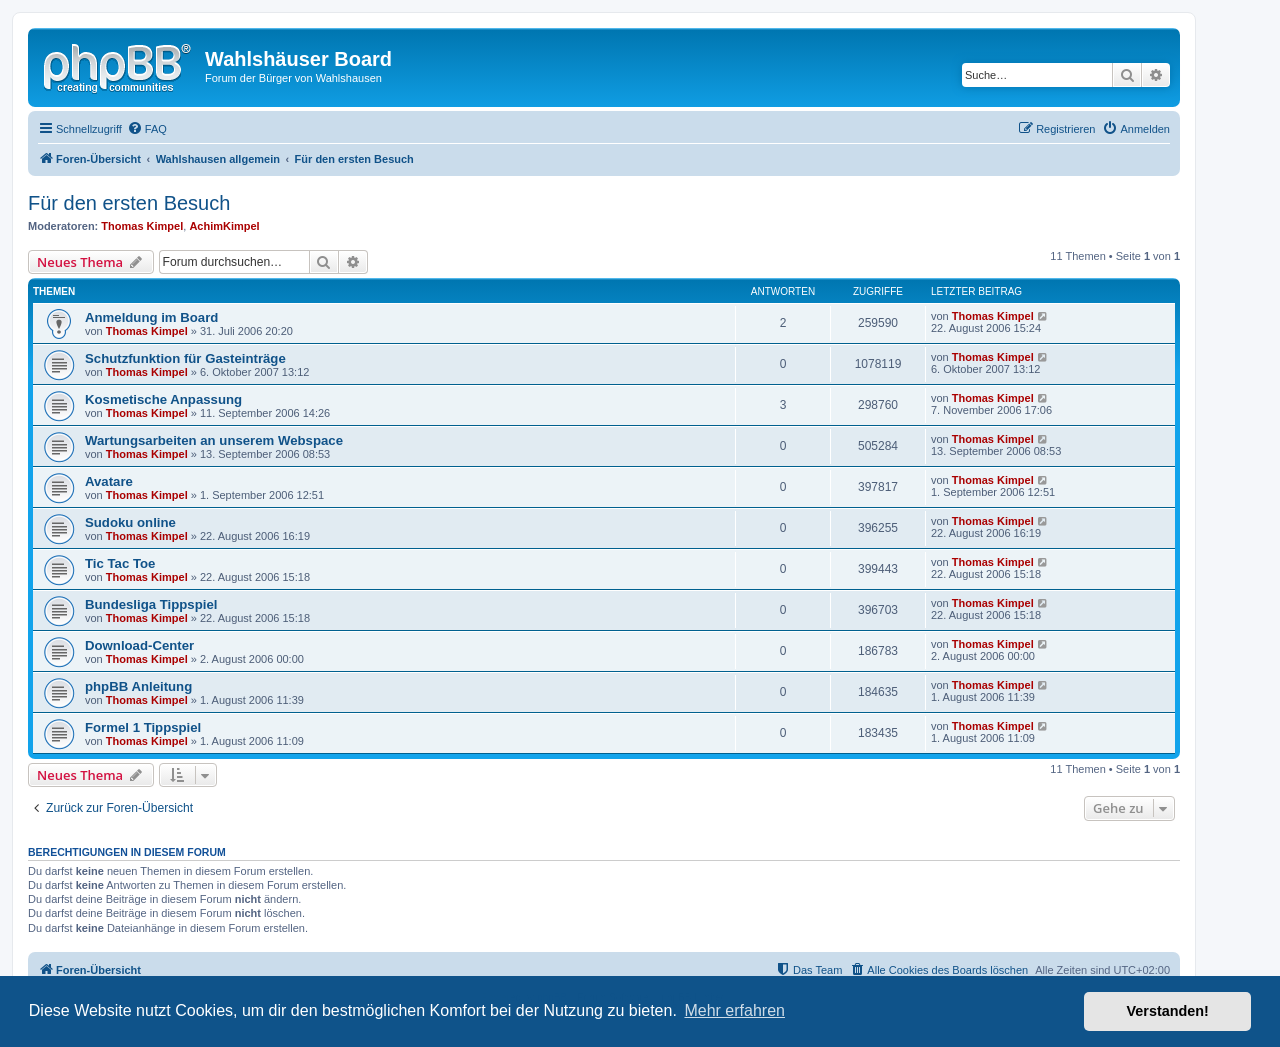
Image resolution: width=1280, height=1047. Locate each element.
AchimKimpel (224, 226)
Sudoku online (130, 522)
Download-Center (139, 645)
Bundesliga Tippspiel (151, 604)
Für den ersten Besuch (129, 203)
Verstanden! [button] (1168, 1011)
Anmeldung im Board (151, 317)
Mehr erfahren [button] (734, 1010)
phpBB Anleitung (138, 686)
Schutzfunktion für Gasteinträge (185, 358)
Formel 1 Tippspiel (143, 727)
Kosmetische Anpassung (163, 399)
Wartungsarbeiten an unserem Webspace (214, 440)
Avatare (109, 481)
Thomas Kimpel (142, 226)
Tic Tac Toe (120, 563)
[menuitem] (147, 129)
